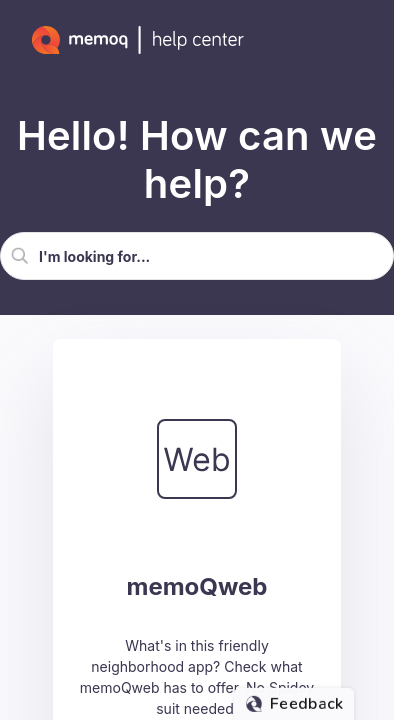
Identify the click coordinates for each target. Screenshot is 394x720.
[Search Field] (197, 256)
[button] (20, 256)
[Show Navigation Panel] (359, 40)
